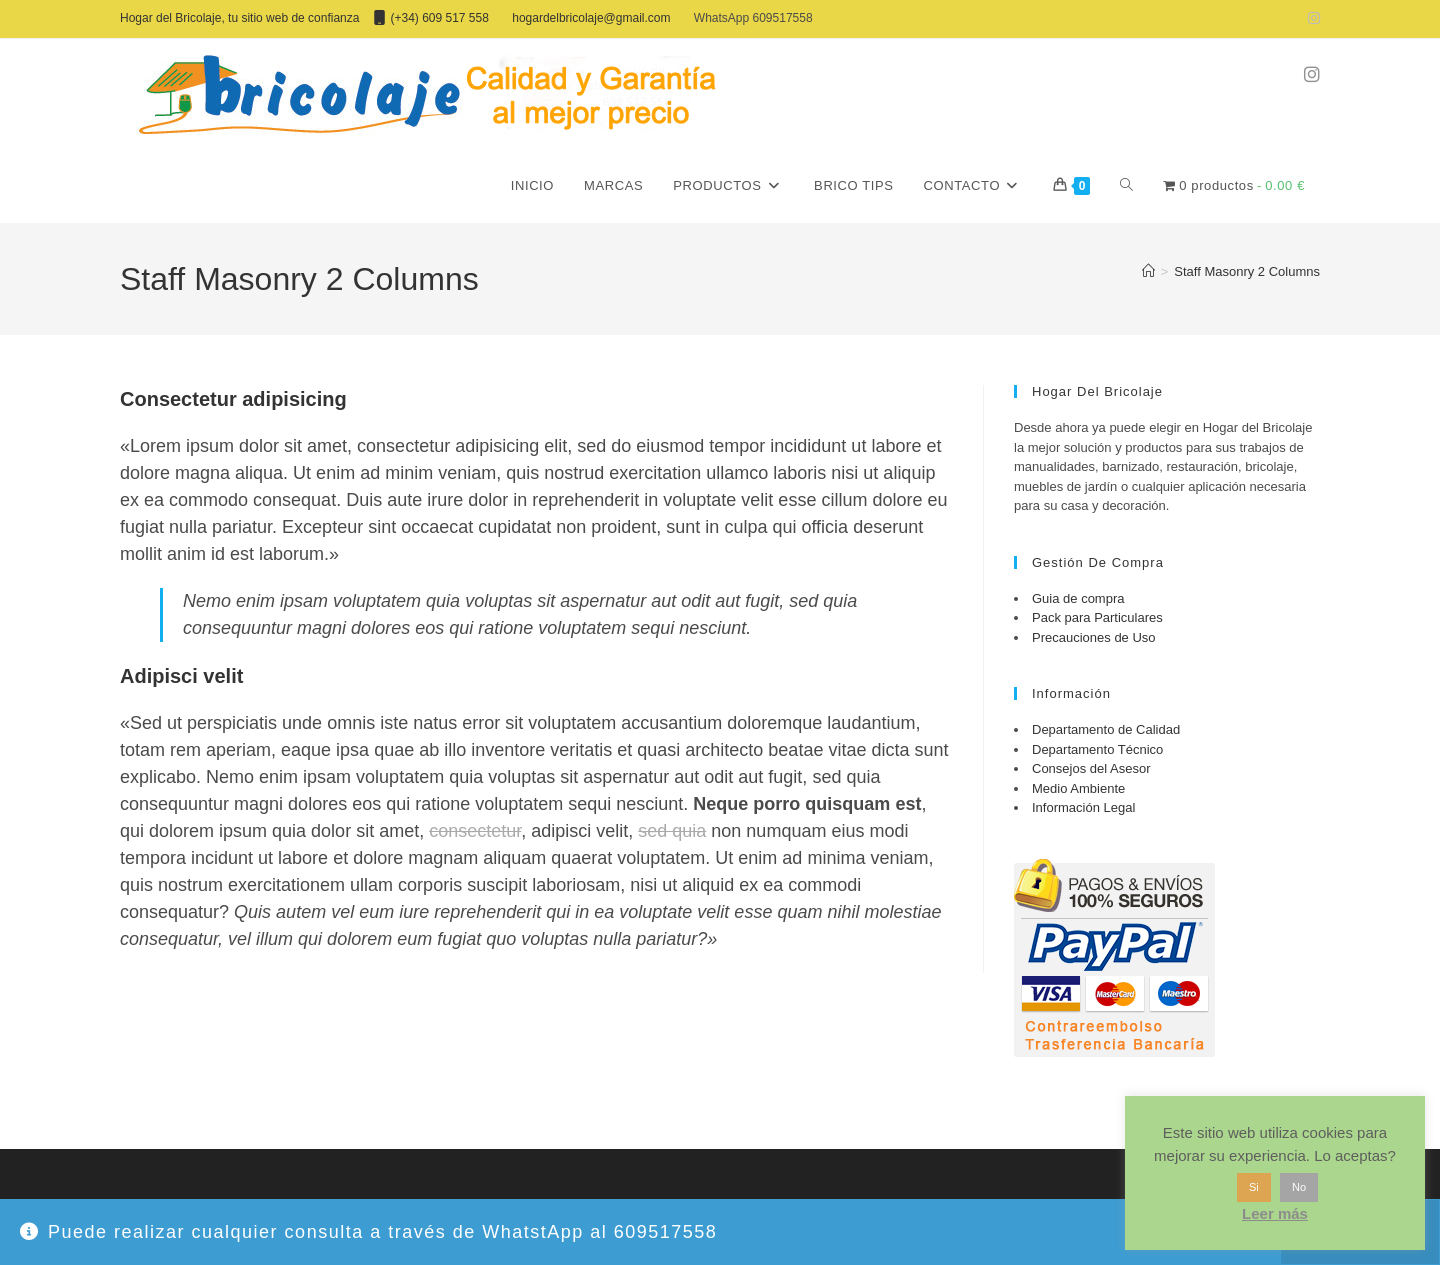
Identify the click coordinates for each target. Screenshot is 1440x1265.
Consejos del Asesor (1091, 768)
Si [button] (1254, 1187)
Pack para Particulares (1097, 617)
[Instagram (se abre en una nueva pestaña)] (1311, 19)
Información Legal (1083, 807)
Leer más (1275, 1213)
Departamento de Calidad (1106, 729)
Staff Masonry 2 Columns (1247, 271)
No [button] (1299, 1187)
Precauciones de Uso (1094, 637)
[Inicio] (1148, 271)
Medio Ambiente (1078, 788)
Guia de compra (1078, 598)
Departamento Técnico (1097, 749)
